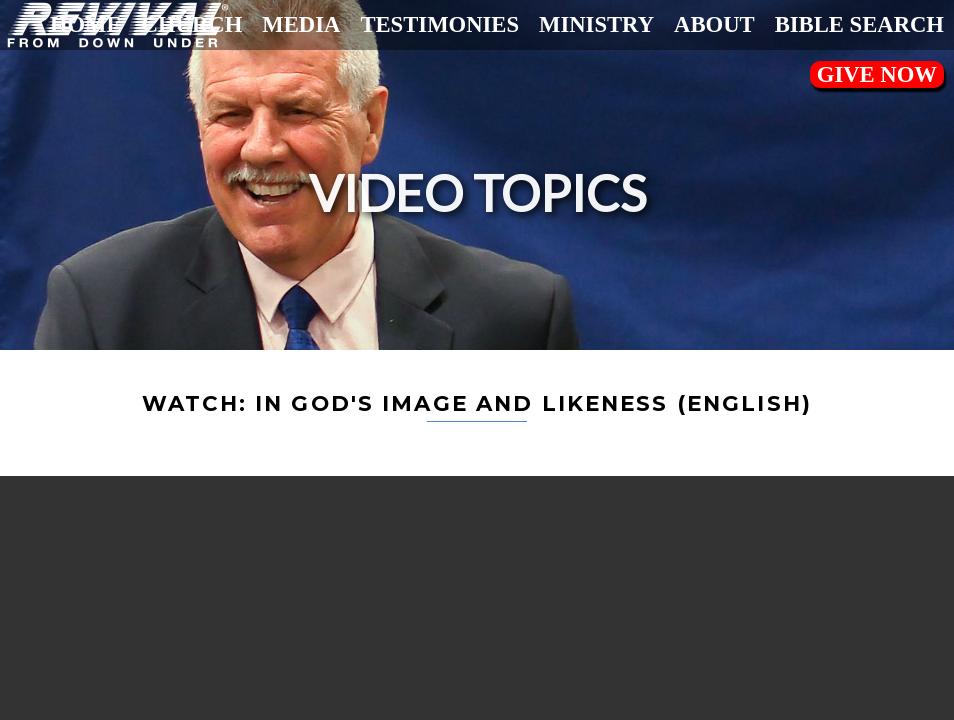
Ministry (596, 24)
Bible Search (859, 24)
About (714, 24)
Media (301, 24)
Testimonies (439, 24)
